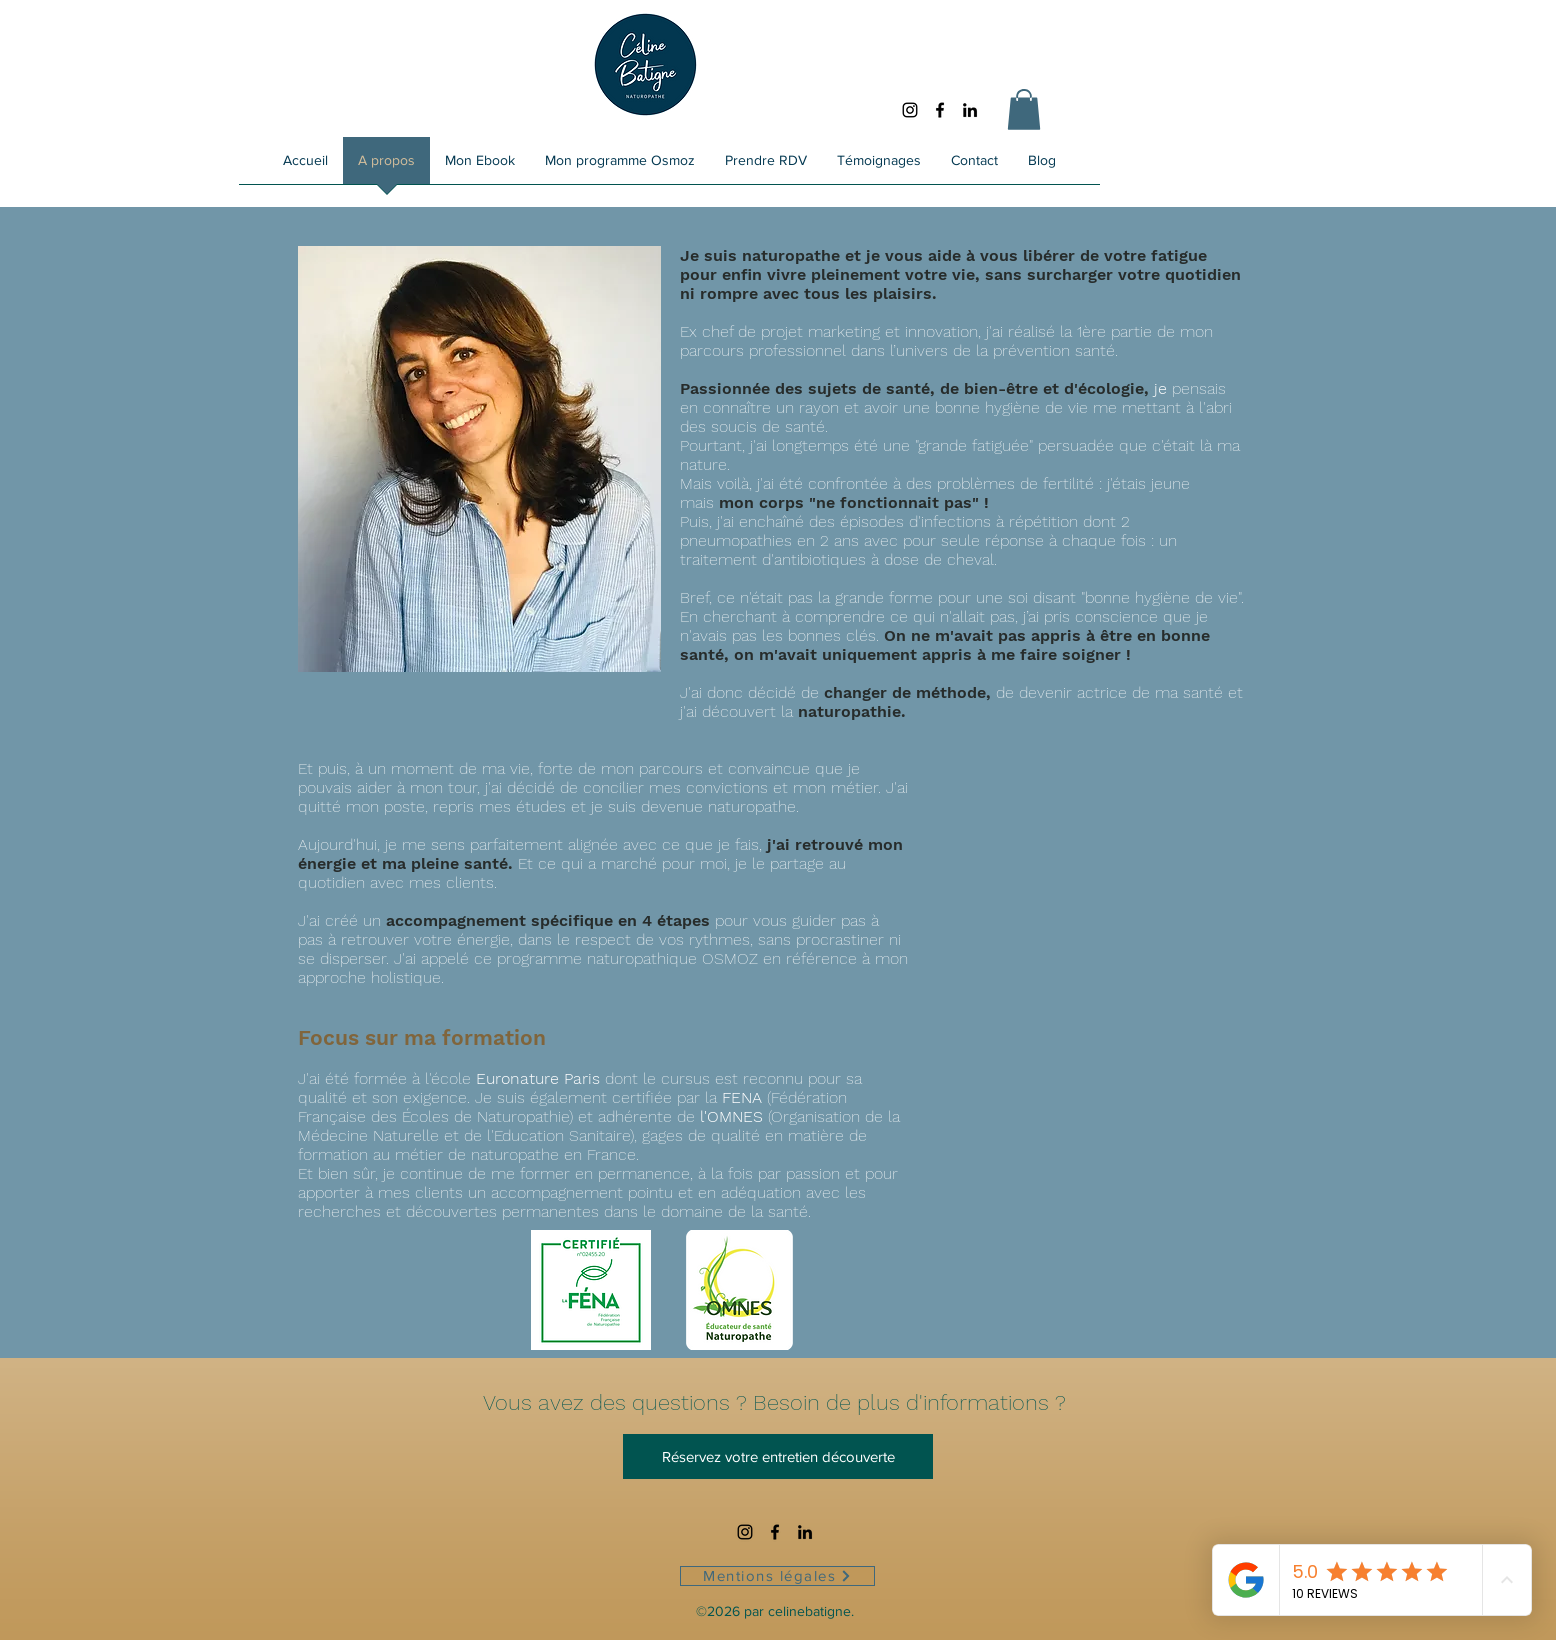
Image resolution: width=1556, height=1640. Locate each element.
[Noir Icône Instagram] (910, 110)
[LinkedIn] (970, 110)
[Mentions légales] (777, 1576)
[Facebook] (940, 110)
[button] (1024, 109)
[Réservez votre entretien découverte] (778, 1456)
